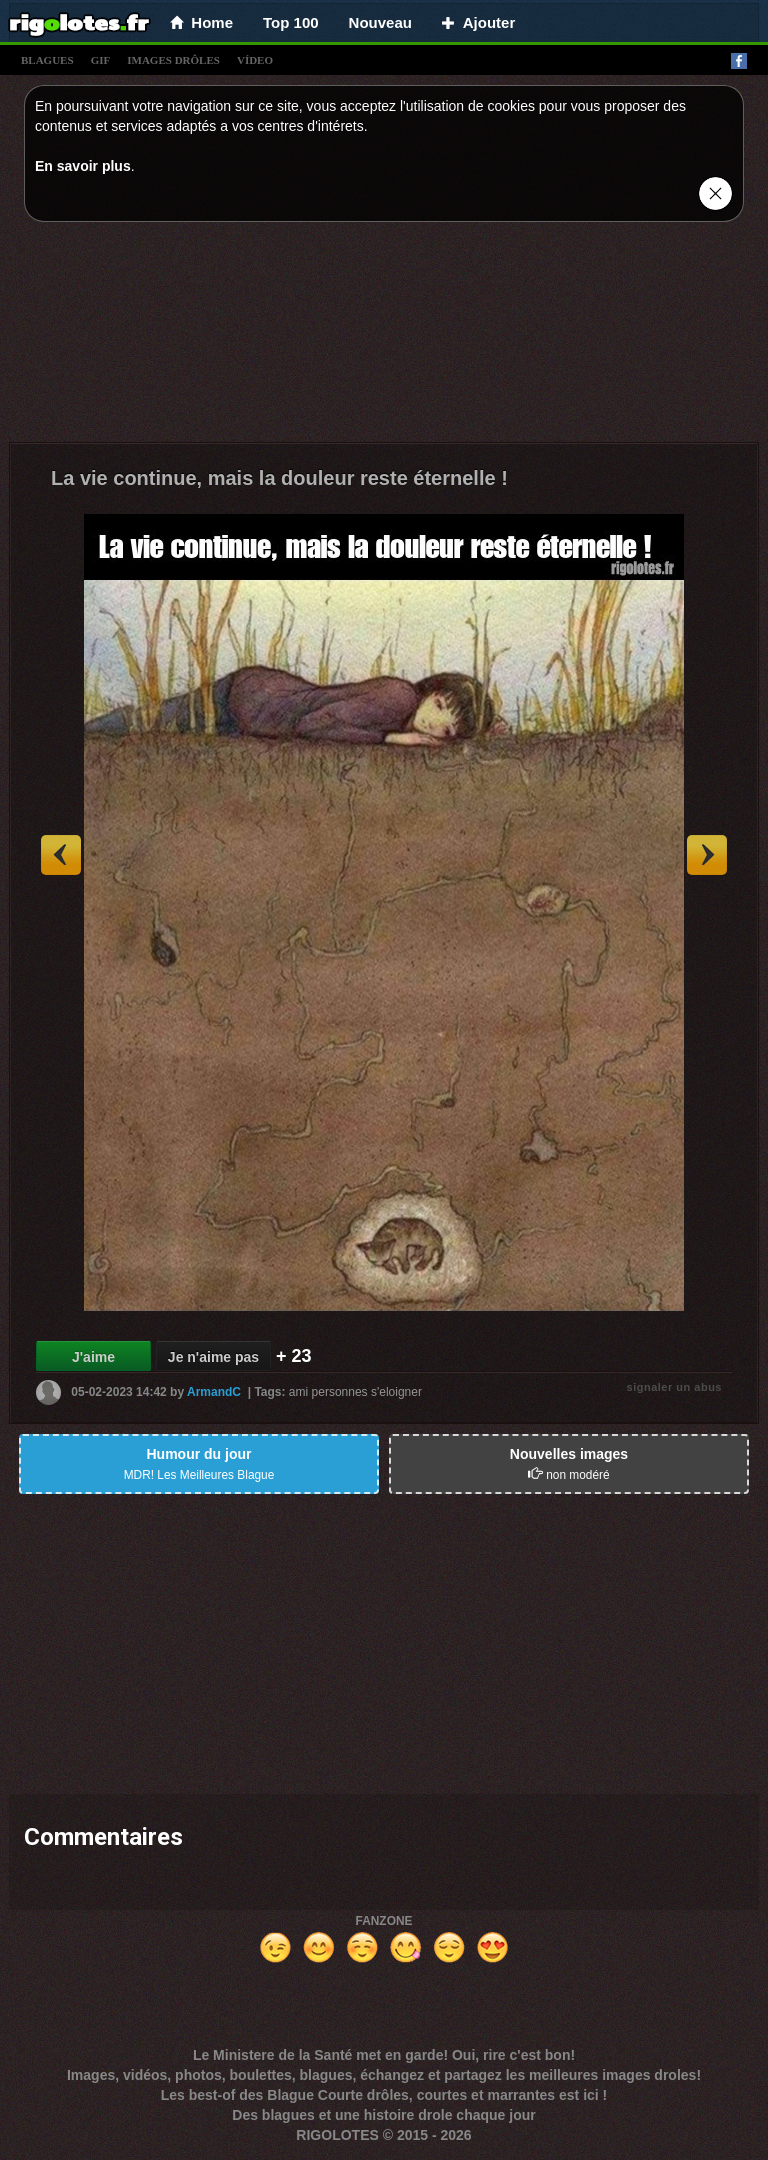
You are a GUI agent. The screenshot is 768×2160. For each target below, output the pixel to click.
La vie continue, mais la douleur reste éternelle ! (279, 478)
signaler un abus (674, 1387)
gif (101, 60)
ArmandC (214, 1392)
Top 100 (291, 22)
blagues (47, 60)
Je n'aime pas (213, 1357)
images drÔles (173, 60)
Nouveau (380, 22)
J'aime (93, 1357)
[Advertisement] (384, 337)
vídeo (255, 60)
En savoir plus (83, 166)
